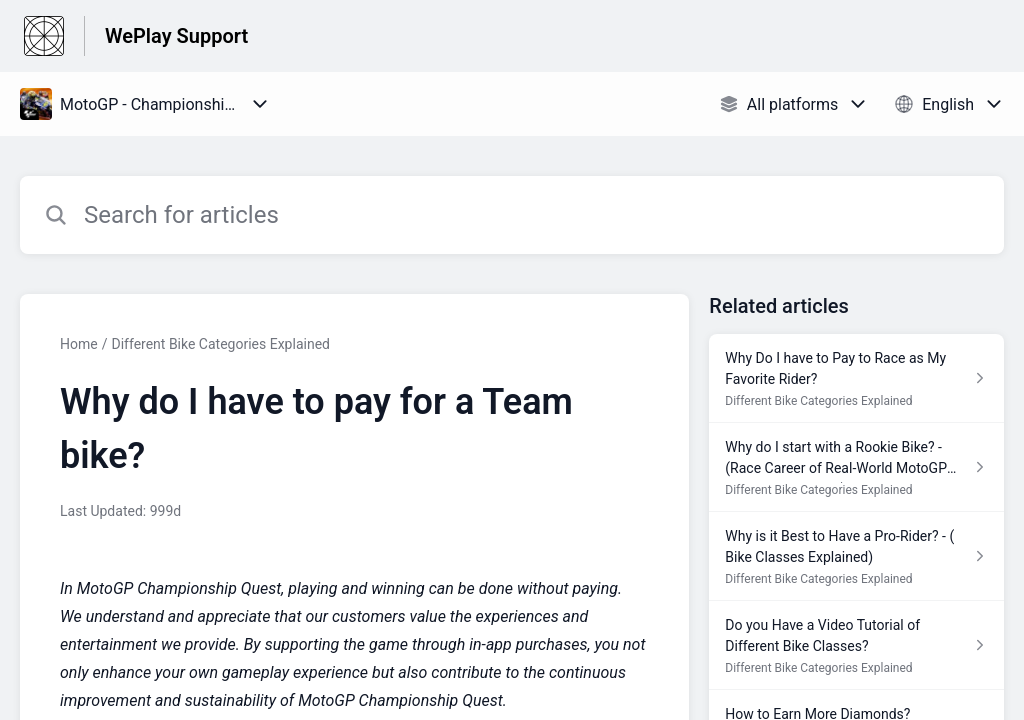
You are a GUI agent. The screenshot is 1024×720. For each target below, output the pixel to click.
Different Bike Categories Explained (220, 344)
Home (79, 344)
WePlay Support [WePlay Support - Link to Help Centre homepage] (176, 36)
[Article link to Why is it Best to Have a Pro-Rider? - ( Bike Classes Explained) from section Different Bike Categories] (856, 556)
